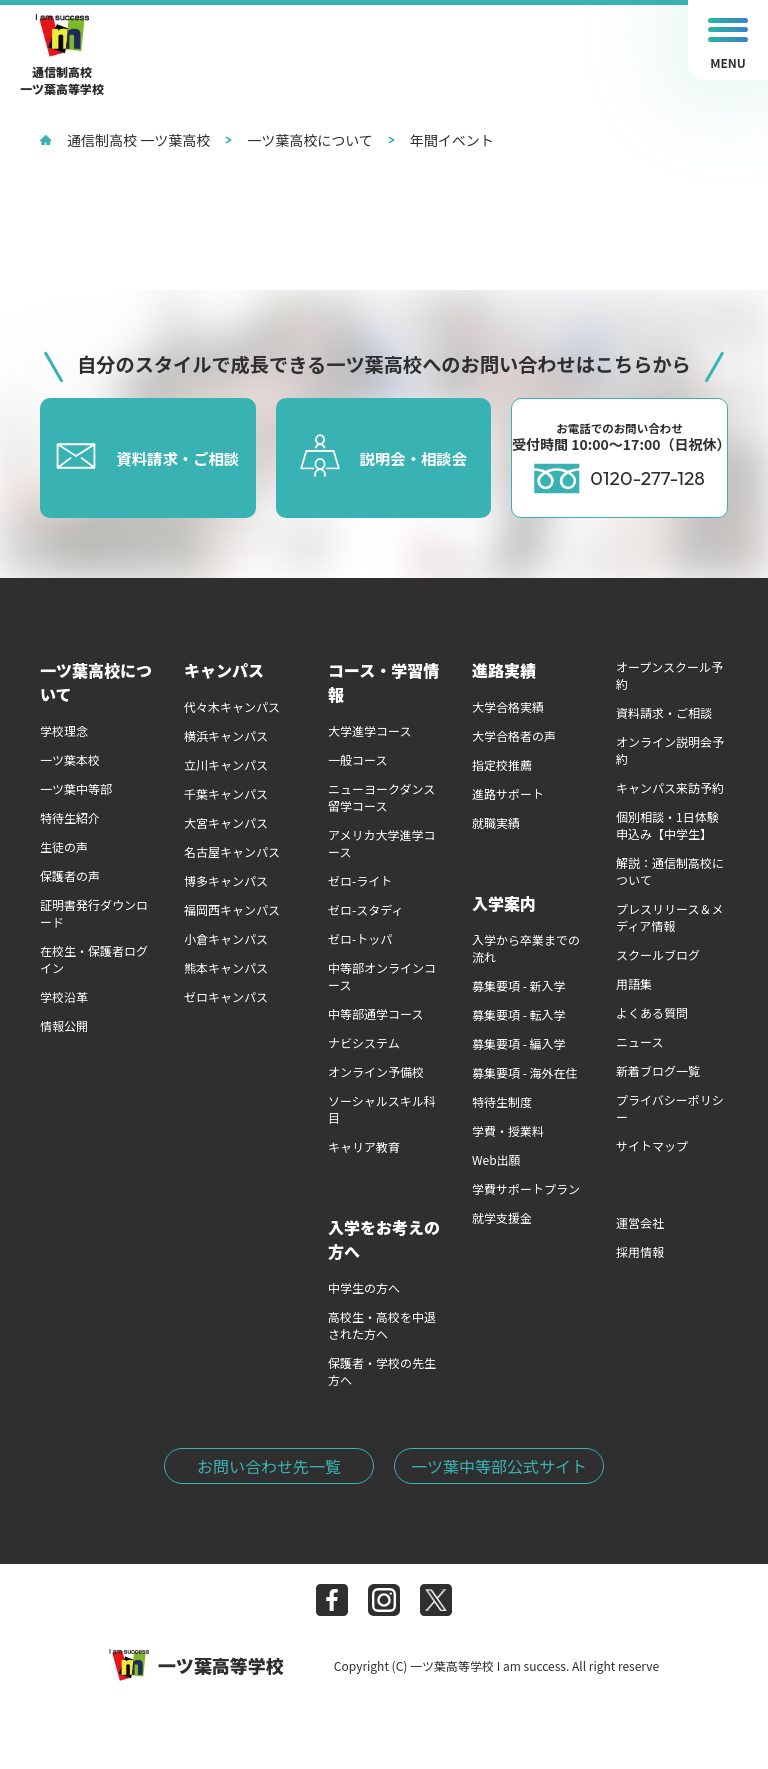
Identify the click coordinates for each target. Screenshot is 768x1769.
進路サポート (508, 793)
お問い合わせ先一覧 (269, 1466)
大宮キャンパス (226, 822)
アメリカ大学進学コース (381, 843)
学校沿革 (64, 996)
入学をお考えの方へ (384, 1239)
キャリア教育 (364, 1146)
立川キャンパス (226, 764)
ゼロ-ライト (360, 880)
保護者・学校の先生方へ (382, 1371)
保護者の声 (70, 875)
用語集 (634, 983)
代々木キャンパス (232, 706)
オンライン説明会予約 (670, 750)
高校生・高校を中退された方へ (382, 1325)
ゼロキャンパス (226, 996)
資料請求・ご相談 (664, 712)
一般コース (357, 759)
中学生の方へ (364, 1287)
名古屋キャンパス (232, 851)
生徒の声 (64, 846)
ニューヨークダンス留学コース (381, 797)
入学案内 (504, 903)
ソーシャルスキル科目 (382, 1109)
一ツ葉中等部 (76, 788)
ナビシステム (364, 1042)
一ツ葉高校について (299, 140)
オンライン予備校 (376, 1071)
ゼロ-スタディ (365, 909)
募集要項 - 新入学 (519, 985)
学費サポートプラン (526, 1188)
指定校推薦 (502, 764)
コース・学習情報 (383, 682)
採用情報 (640, 1251)
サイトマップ (652, 1145)
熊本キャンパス (226, 967)
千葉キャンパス (226, 793)
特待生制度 (502, 1101)
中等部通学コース (375, 1013)
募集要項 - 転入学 (519, 1014)
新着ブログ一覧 (658, 1070)
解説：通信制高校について (670, 871)
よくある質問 (652, 1012)
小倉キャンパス (226, 938)
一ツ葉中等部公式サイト (499, 1466)
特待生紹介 (70, 817)
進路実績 (504, 670)
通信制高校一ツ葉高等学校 (62, 55)
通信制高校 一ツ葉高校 (125, 140)
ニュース (639, 1041)
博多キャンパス (226, 880)
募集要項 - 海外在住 (525, 1072)
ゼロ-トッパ (360, 938)
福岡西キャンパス (232, 909)
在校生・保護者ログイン (94, 959)
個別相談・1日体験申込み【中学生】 (667, 825)
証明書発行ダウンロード (94, 913)
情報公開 (64, 1025)
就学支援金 (502, 1217)
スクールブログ (658, 954)
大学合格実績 (508, 706)
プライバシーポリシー (670, 1108)
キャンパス (224, 670)
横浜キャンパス (226, 735)
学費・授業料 (508, 1130)
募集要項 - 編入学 (519, 1043)
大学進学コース (369, 730)
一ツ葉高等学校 (196, 1665)
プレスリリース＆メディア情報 (669, 917)
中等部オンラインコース (382, 976)
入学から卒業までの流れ (526, 948)
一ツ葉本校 (70, 759)
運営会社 (640, 1222)
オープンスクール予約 (669, 675)
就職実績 (496, 822)
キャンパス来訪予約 (670, 787)
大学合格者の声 (514, 735)
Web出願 (496, 1159)
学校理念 (64, 730)
